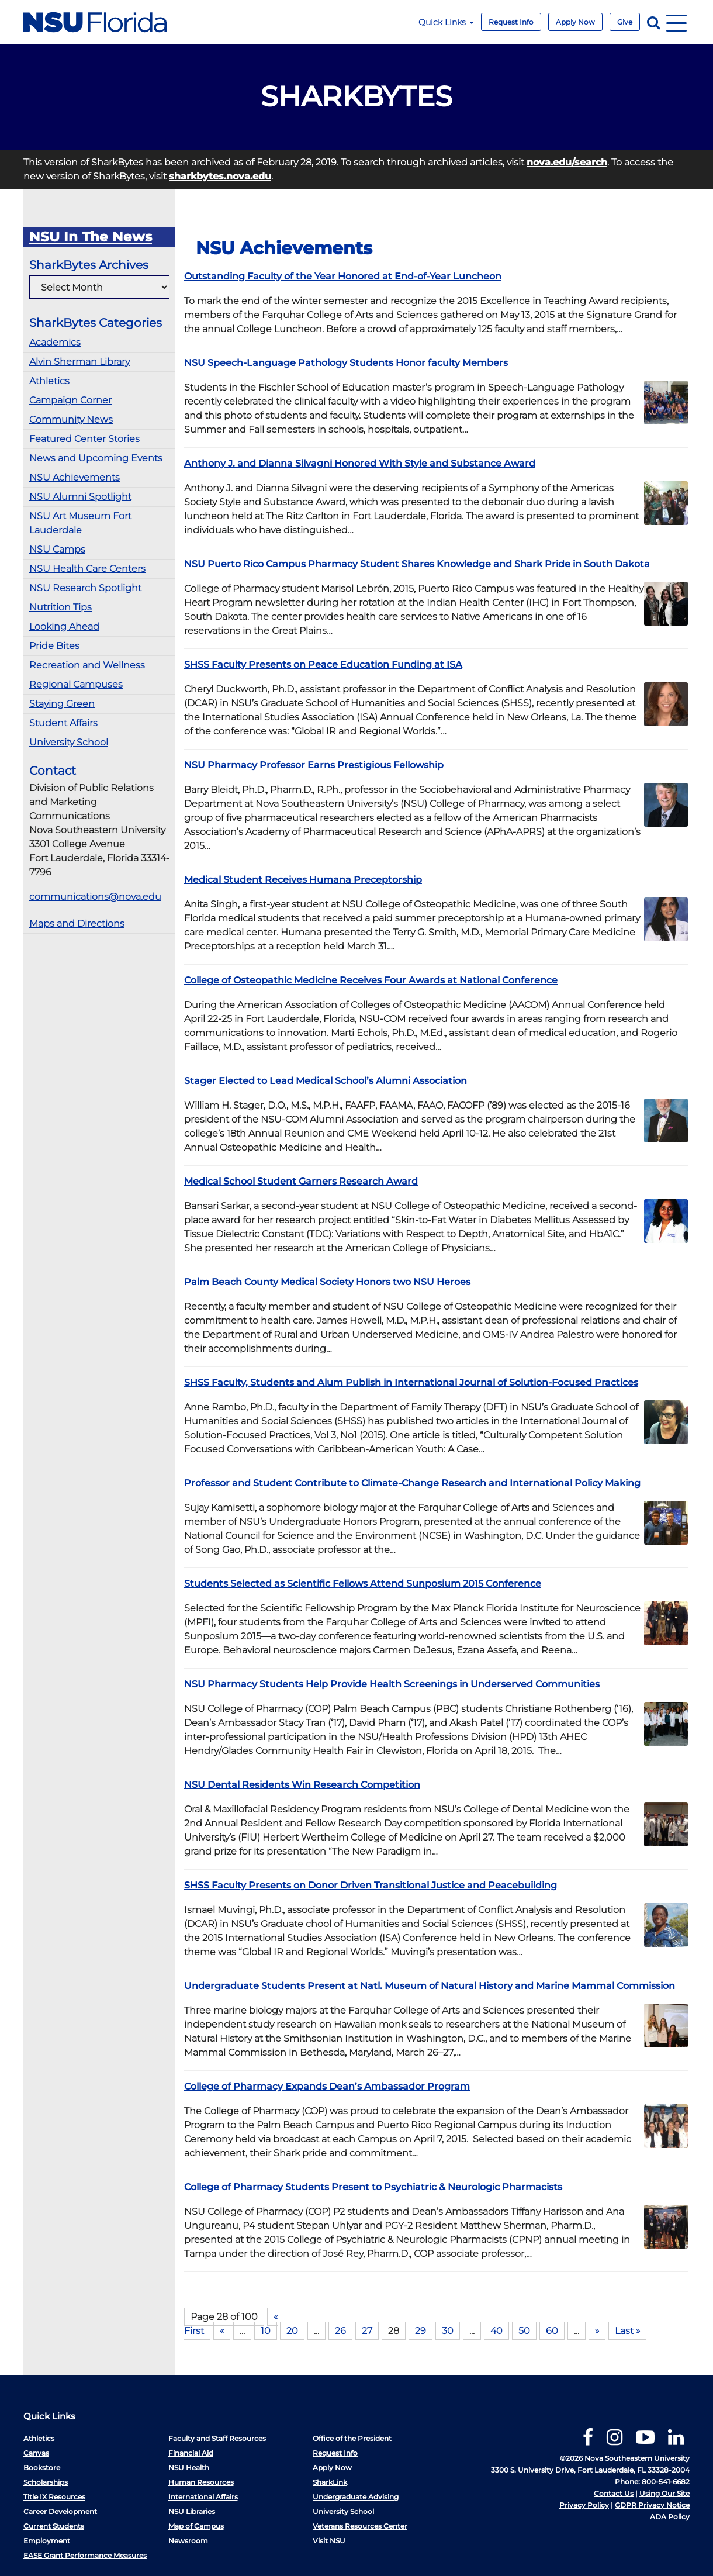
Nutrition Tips (60, 607)
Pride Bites (54, 645)
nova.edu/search (567, 162)
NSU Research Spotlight (85, 587)
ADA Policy (670, 2516)
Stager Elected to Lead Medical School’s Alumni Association (325, 1080)
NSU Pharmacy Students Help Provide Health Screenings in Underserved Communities (392, 1684)
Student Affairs (63, 722)
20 (292, 2330)
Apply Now (575, 22)
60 (552, 2330)
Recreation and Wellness (87, 665)
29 (420, 2330)
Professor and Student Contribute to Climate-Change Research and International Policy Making (412, 1483)
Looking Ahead (64, 626)
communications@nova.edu (95, 896)
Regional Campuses (76, 684)
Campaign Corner (70, 400)
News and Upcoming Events (95, 458)
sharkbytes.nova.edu (220, 176)
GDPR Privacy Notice (652, 2505)
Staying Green (62, 703)
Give (624, 22)
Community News (71, 419)
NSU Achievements (74, 477)
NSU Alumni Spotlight (80, 496)
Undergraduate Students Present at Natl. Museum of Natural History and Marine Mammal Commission (429, 1985)
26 (340, 2330)
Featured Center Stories (84, 438)
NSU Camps (57, 549)
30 (448, 2330)
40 (496, 2330)
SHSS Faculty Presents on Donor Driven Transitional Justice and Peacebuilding (370, 1885)
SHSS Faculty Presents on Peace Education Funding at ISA (323, 664)
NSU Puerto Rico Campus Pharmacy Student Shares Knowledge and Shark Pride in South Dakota (417, 563)
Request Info (511, 22)
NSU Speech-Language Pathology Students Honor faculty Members (346, 362)
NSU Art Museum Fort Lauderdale (80, 523)
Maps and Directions (76, 923)
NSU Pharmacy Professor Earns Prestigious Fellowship (314, 765)
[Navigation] (676, 22)
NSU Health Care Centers (87, 568)
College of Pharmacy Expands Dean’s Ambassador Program (327, 2086)
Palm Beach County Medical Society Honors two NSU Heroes (327, 1281)
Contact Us (614, 2493)
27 (367, 2330)
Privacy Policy (584, 2505)
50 (524, 2330)
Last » (627, 2330)
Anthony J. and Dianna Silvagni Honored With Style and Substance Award (359, 463)
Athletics (49, 380)
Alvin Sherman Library (79, 361)
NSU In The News (90, 237)
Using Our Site (664, 2493)
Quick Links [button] (446, 22)
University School (68, 742)
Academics (55, 342)
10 (266, 2330)
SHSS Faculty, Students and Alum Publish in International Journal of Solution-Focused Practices (411, 1382)
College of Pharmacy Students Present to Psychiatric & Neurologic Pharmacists (373, 2186)
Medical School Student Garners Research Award (301, 1181)
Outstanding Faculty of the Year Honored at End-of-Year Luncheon (342, 276)
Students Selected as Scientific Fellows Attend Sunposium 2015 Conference (362, 1583)
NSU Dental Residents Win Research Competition (302, 1784)
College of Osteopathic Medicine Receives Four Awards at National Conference (371, 980)
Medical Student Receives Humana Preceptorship (303, 879)
